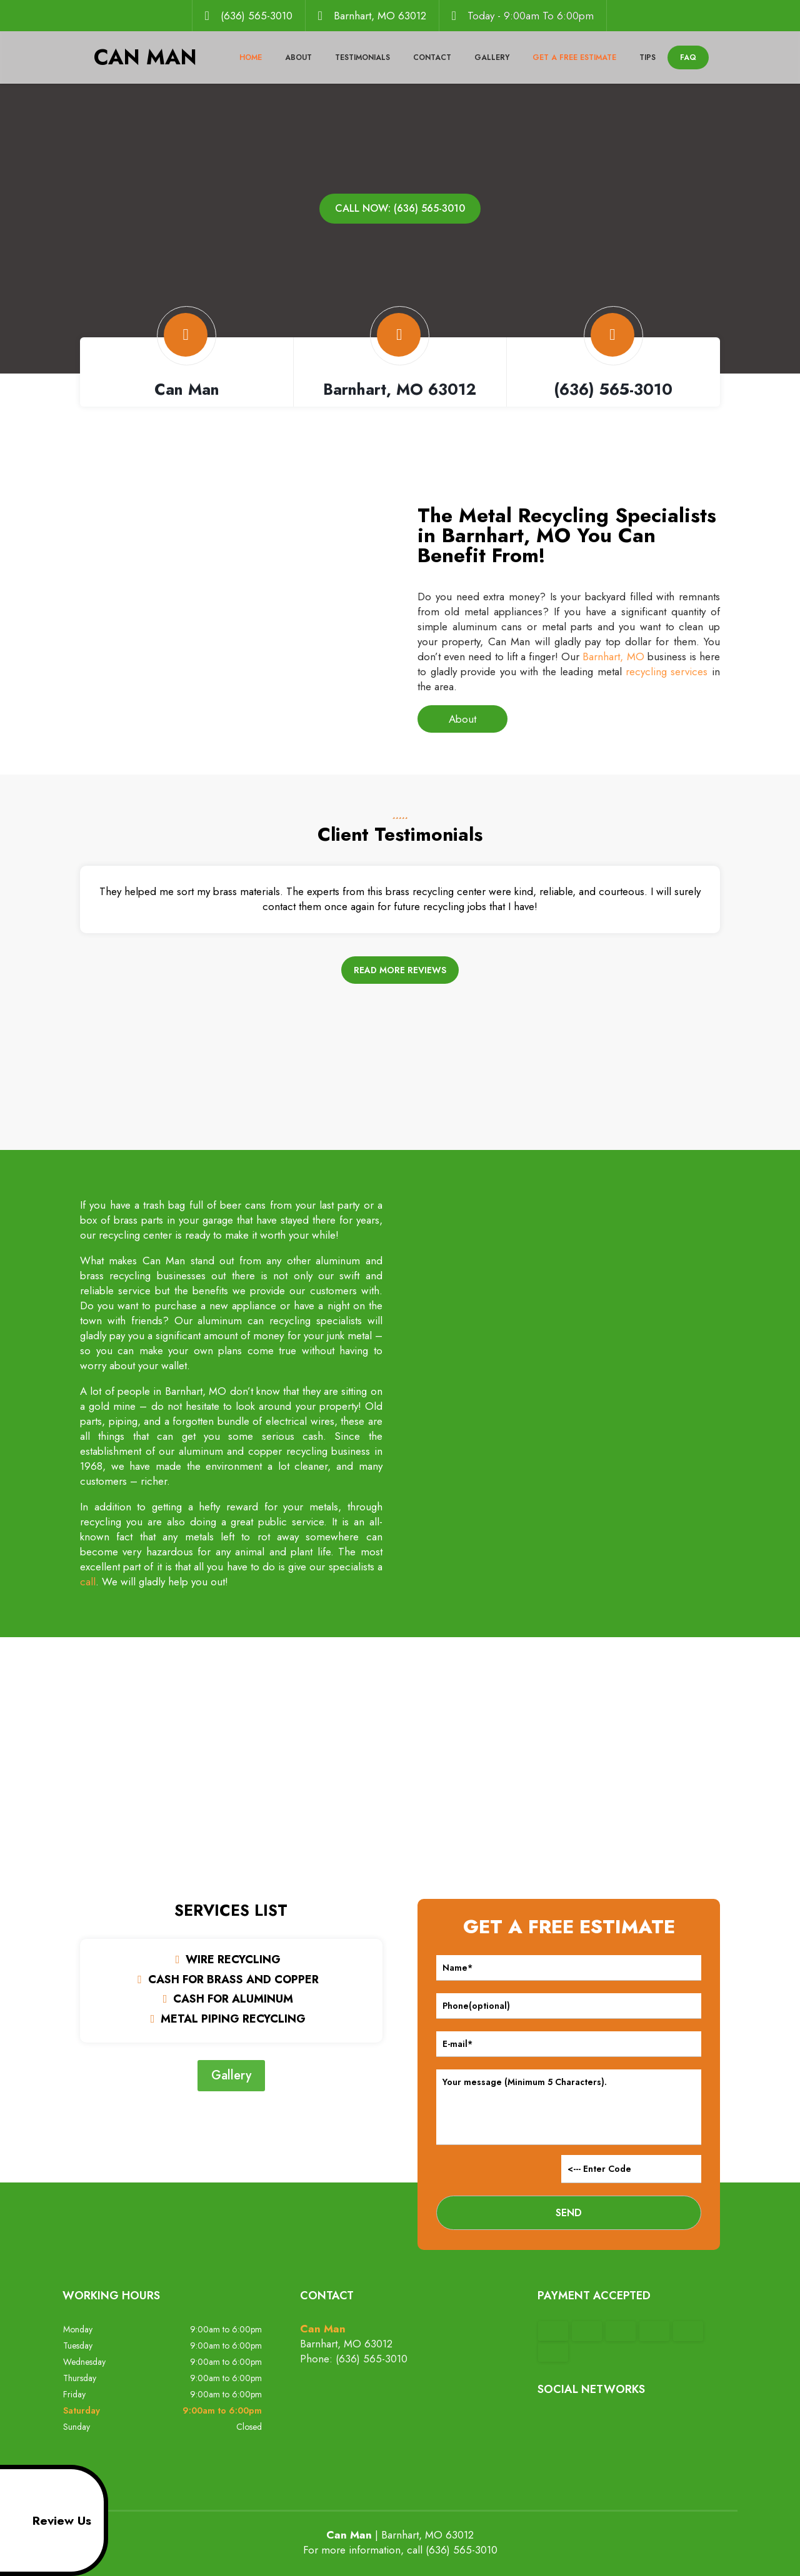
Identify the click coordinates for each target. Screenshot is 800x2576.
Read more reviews (400, 970)
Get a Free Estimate (574, 57)
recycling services (667, 671)
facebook (548, 2424)
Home (250, 57)
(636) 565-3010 (256, 15)
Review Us (48, 2520)
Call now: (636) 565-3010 (400, 208)
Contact (432, 57)
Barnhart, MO (613, 656)
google (571, 2424)
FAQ (688, 57)
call (88, 1581)
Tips (647, 57)
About (298, 57)
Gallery (491, 57)
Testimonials (362, 57)
